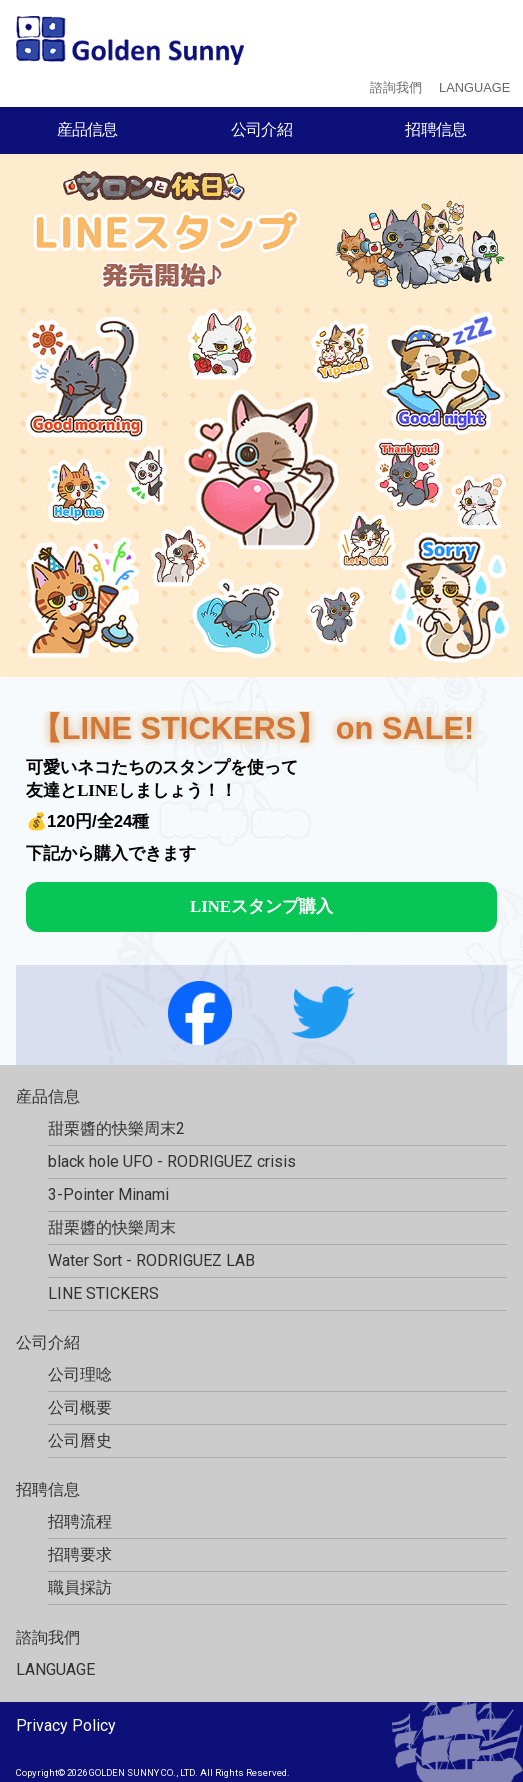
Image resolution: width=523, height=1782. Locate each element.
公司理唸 (80, 1374)
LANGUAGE (474, 87)
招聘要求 (80, 1554)
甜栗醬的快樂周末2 (116, 1128)
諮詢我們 (396, 87)
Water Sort (151, 1260)
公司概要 (80, 1407)
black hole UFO (172, 1161)
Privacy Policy (66, 1725)
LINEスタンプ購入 (261, 906)
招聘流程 (80, 1521)
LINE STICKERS (103, 1293)
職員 (80, 1587)
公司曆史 (80, 1440)
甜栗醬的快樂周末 (112, 1227)
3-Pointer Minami (108, 1194)
